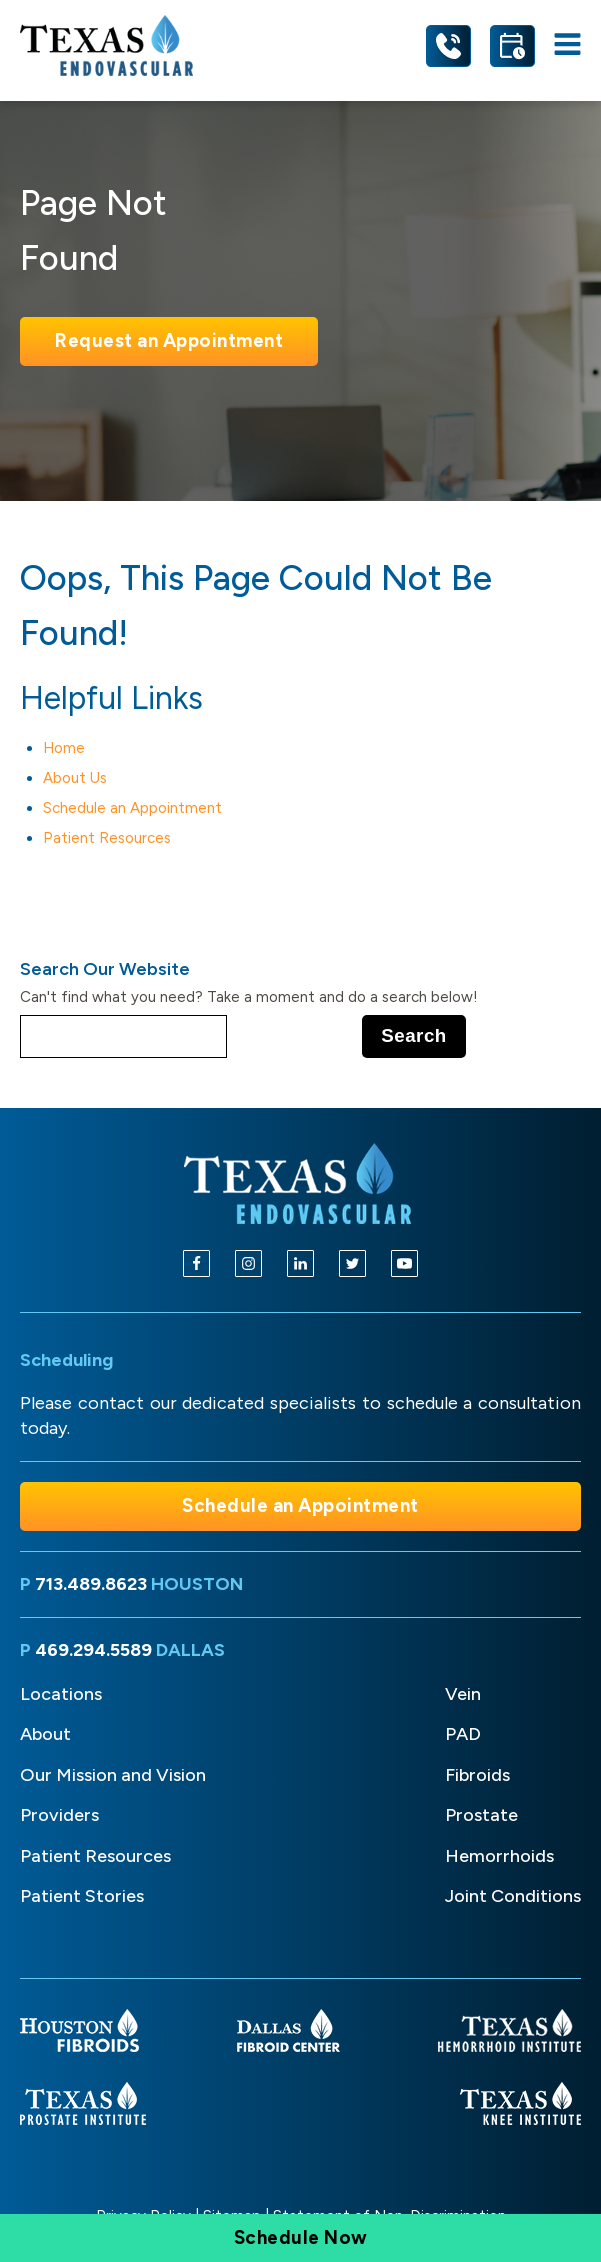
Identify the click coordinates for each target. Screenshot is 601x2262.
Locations (61, 1694)
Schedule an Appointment (132, 808)
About (45, 1734)
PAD (463, 1734)
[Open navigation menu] (567, 45)
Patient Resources (107, 838)
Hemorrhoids (499, 1856)
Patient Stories (82, 1896)
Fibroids (477, 1775)
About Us (75, 778)
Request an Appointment (169, 340)
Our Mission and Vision (113, 1775)
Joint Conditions (513, 1896)
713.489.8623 (91, 1584)
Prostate (481, 1815)
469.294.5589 (93, 1650)
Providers (59, 1815)
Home (64, 748)
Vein (463, 1694)
